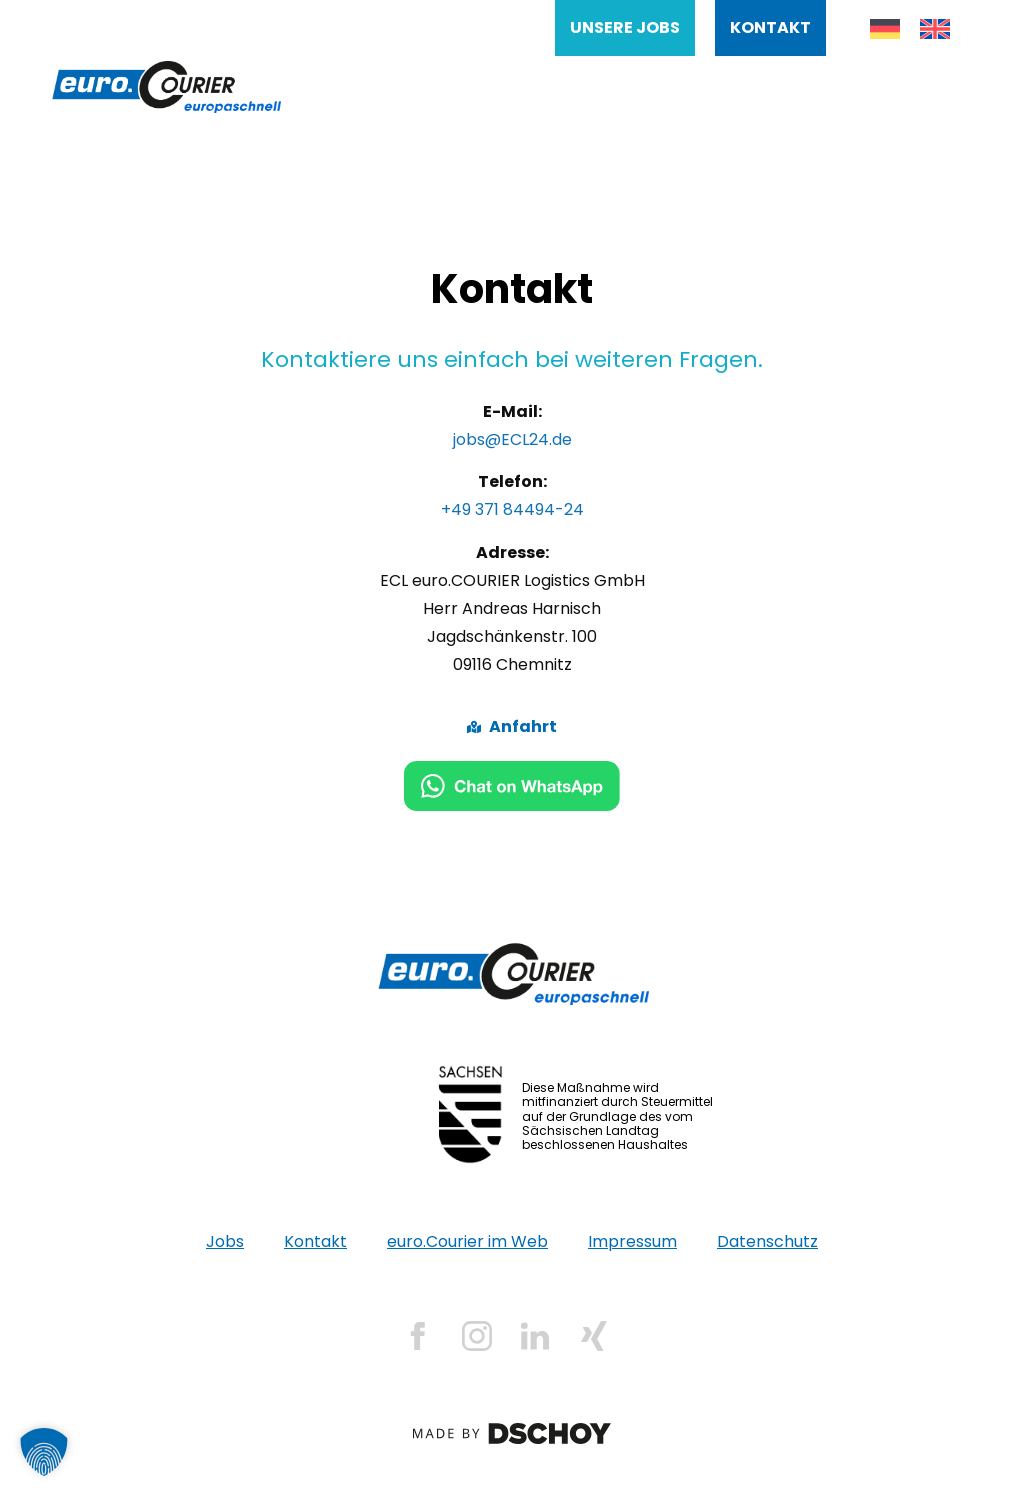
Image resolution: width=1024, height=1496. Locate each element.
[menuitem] (885, 29)
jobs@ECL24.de (512, 439)
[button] (44, 1452)
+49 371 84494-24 (512, 509)
